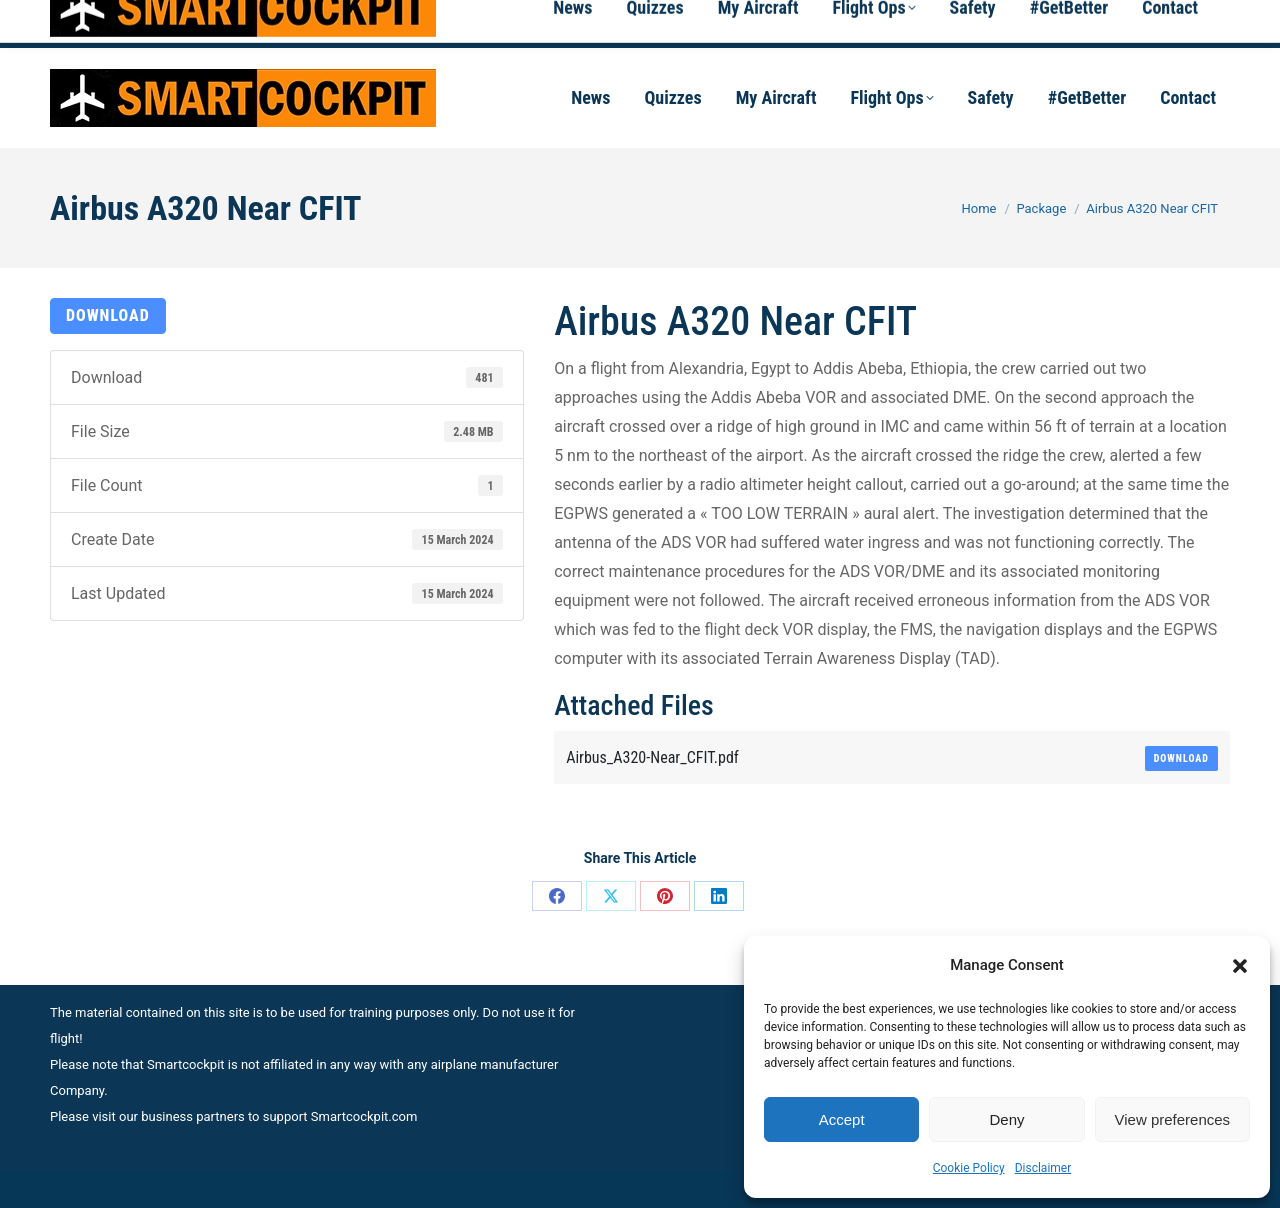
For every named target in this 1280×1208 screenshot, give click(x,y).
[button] (1240, 966)
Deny (1006, 1119)
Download (108, 315)
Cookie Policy (969, 1168)
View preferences (1173, 1119)
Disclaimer (1043, 1168)
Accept (842, 1119)
